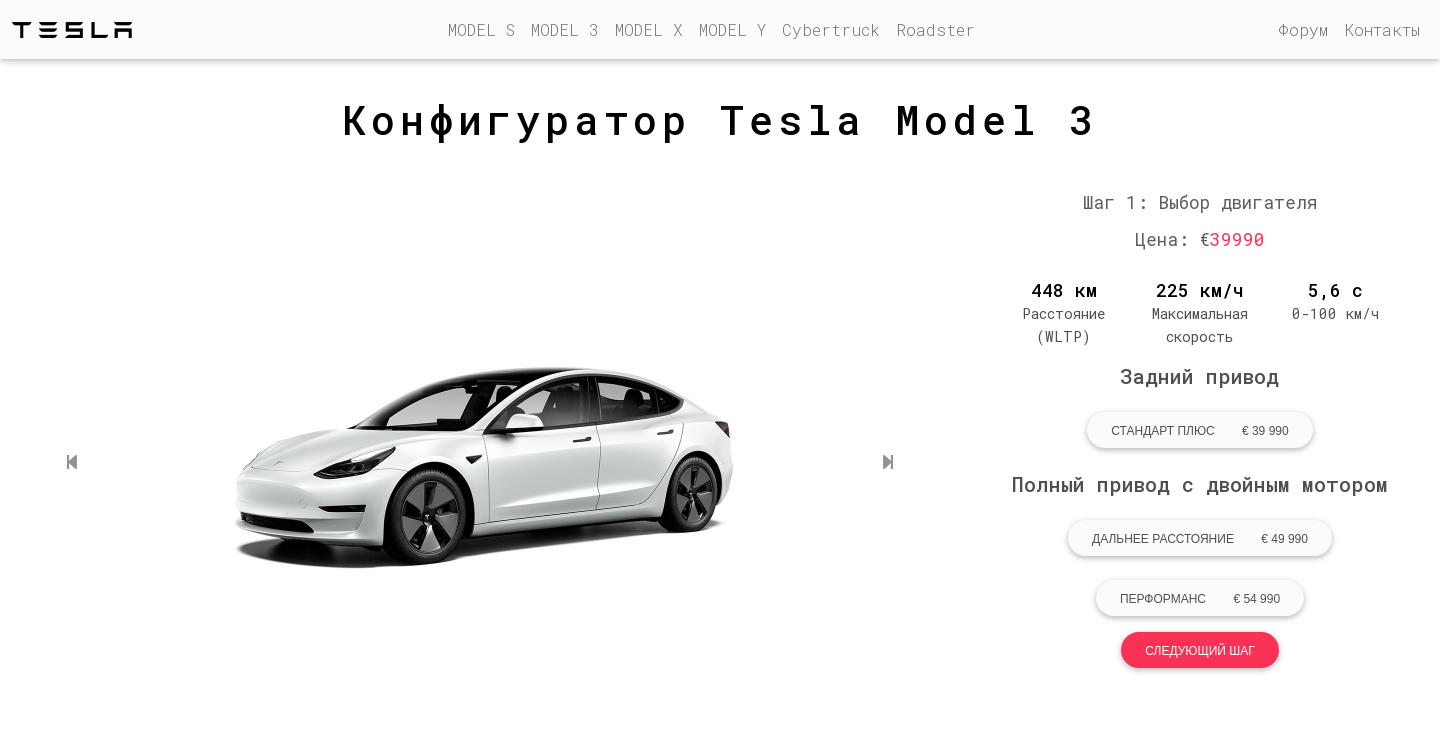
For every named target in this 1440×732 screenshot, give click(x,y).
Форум (1303, 32)
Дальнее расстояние (1200, 539)
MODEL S (485, 31)
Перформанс (1200, 599)
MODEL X (649, 32)
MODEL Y (732, 32)
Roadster (935, 32)
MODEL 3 (565, 32)
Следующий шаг (1200, 651)
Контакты (1382, 32)
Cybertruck (831, 32)
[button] (72, 462)
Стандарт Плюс (1199, 431)
